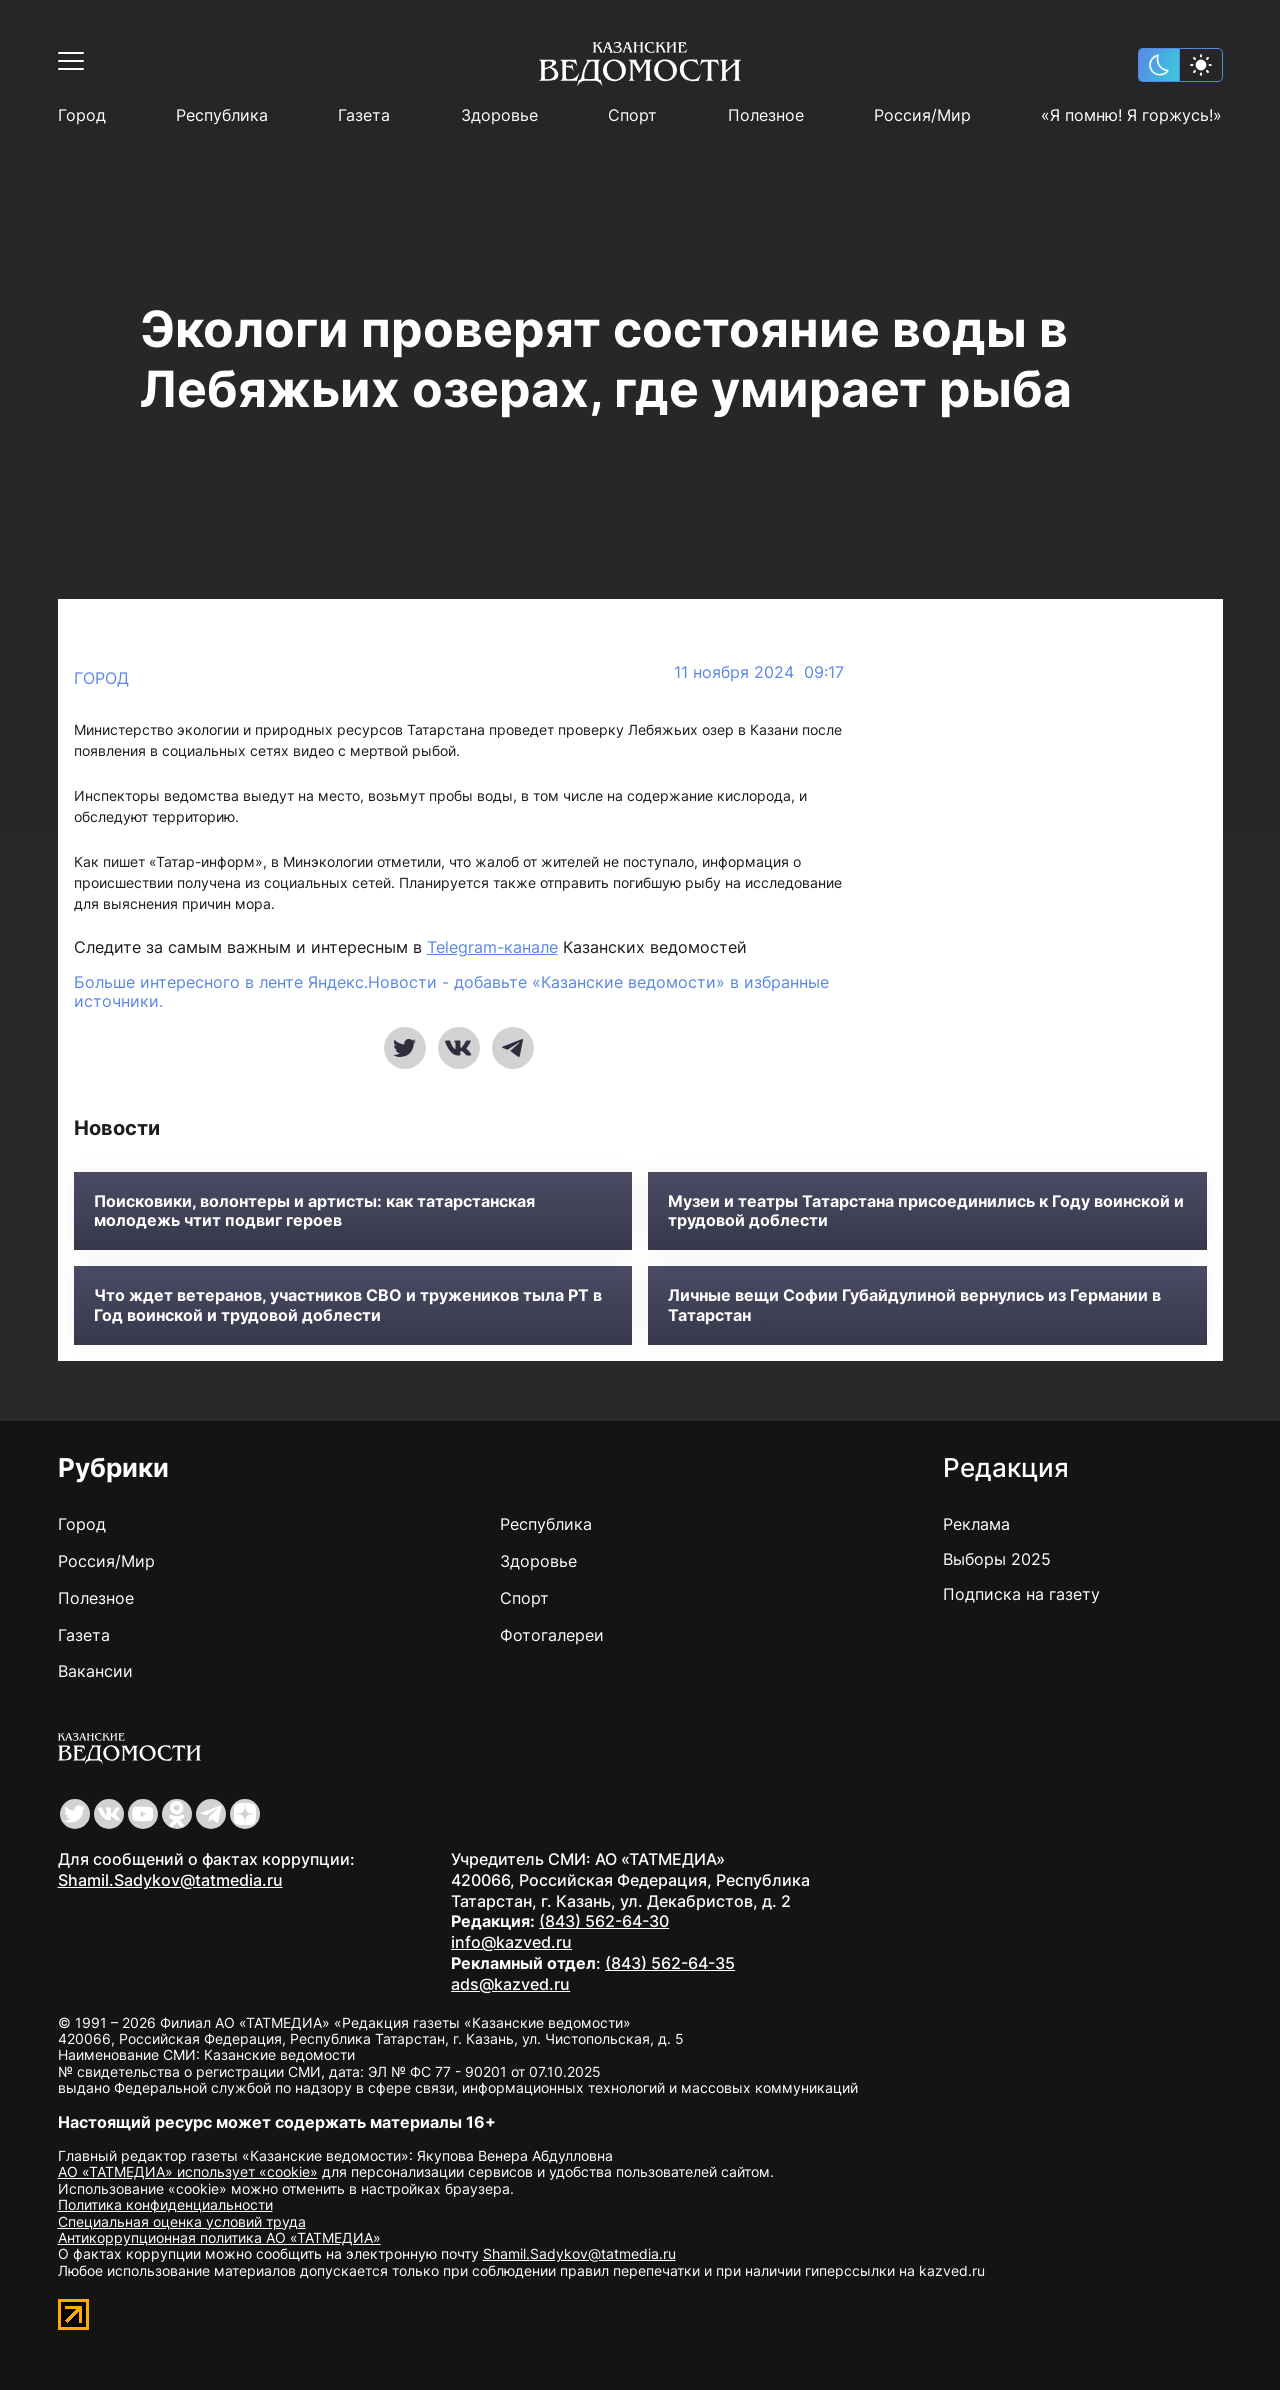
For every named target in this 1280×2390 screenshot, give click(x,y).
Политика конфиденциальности (165, 2204)
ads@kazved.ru (510, 1984)
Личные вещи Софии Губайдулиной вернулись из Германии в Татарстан (914, 1305)
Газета (364, 115)
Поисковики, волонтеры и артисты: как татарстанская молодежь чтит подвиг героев (314, 1211)
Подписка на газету (1021, 1594)
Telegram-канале (492, 947)
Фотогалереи (552, 1635)
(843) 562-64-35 (670, 1963)
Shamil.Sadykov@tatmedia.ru (170, 1880)
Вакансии (95, 1671)
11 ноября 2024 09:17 (759, 672)
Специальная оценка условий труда (182, 2221)
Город (82, 115)
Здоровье (499, 115)
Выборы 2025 (997, 1559)
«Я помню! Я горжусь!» (1131, 115)
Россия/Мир (922, 115)
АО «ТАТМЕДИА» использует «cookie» (188, 2171)
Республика (222, 115)
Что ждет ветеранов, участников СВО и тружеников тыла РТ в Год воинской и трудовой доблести (348, 1305)
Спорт (632, 115)
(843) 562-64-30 (604, 1921)
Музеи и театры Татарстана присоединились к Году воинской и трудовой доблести (926, 1211)
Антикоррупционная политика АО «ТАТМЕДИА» (219, 2237)
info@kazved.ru (511, 1942)
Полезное (766, 115)
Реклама (976, 1524)
